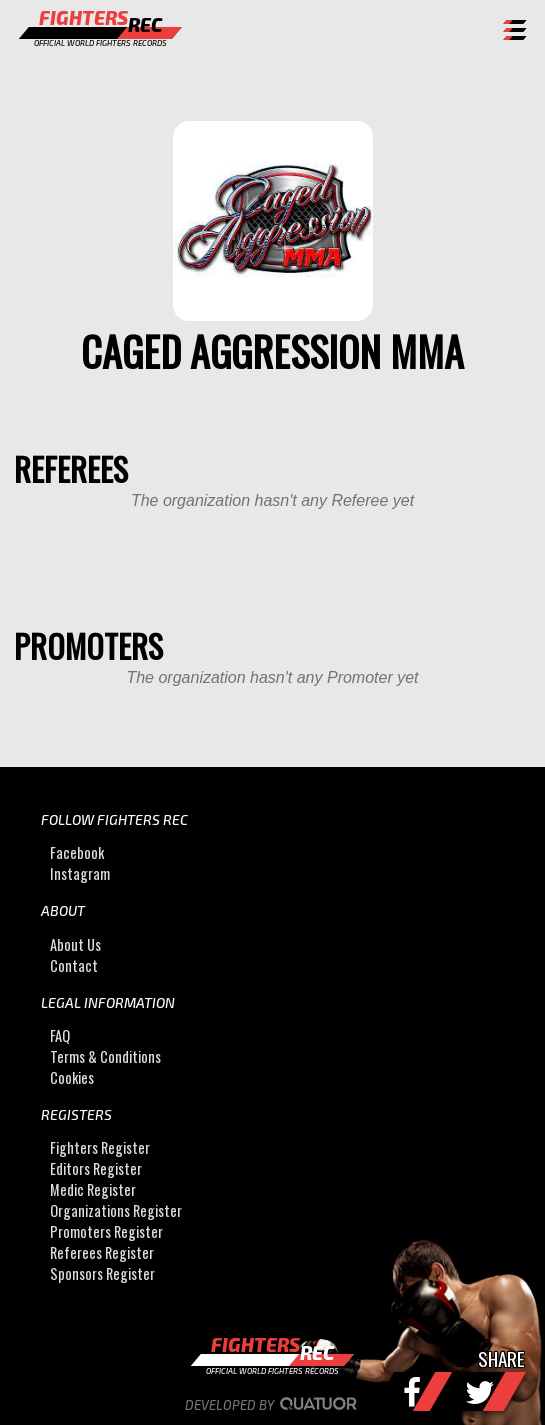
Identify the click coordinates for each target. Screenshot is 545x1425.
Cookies (72, 1077)
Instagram (80, 873)
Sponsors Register (102, 1273)
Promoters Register (106, 1231)
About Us (75, 944)
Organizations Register (116, 1210)
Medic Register (93, 1189)
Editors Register (96, 1168)
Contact (74, 965)
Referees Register (102, 1252)
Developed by (272, 1405)
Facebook (77, 852)
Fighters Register (100, 1147)
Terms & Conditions (105, 1056)
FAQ (60, 1035)
